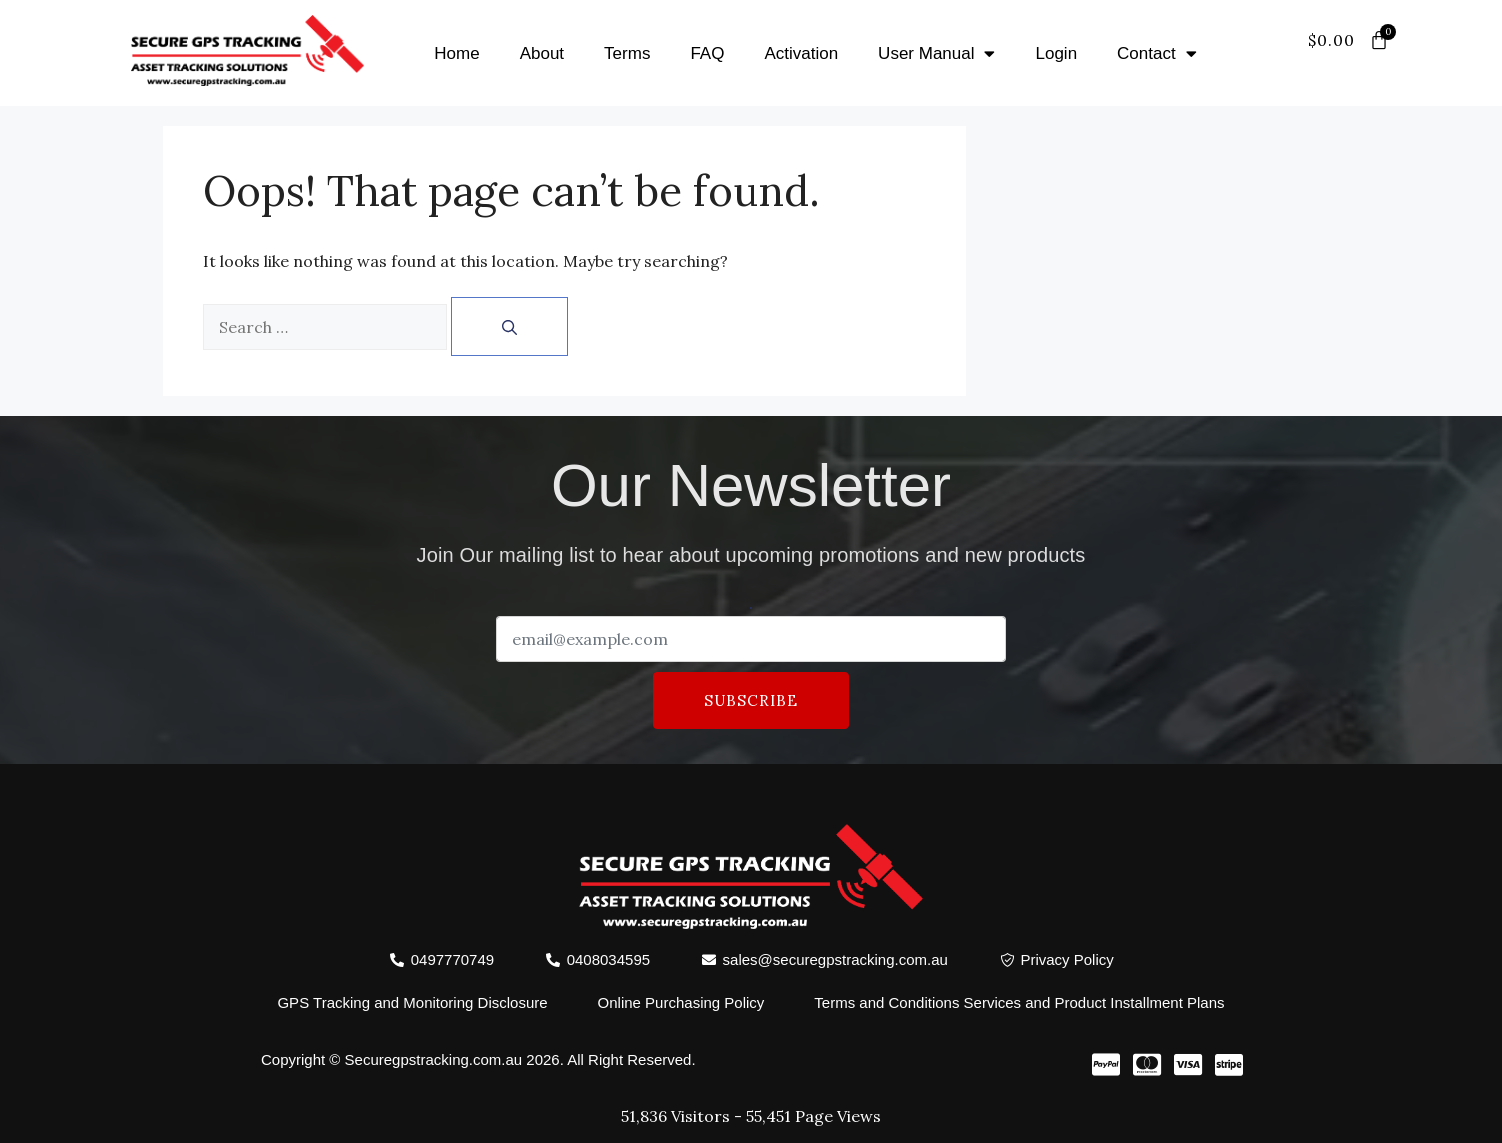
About (542, 53)
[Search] (509, 326)
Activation (801, 53)
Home (456, 53)
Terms (627, 53)
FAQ (707, 53)
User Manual (936, 53)
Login (1056, 53)
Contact (1157, 53)
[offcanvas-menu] (1369, 65)
